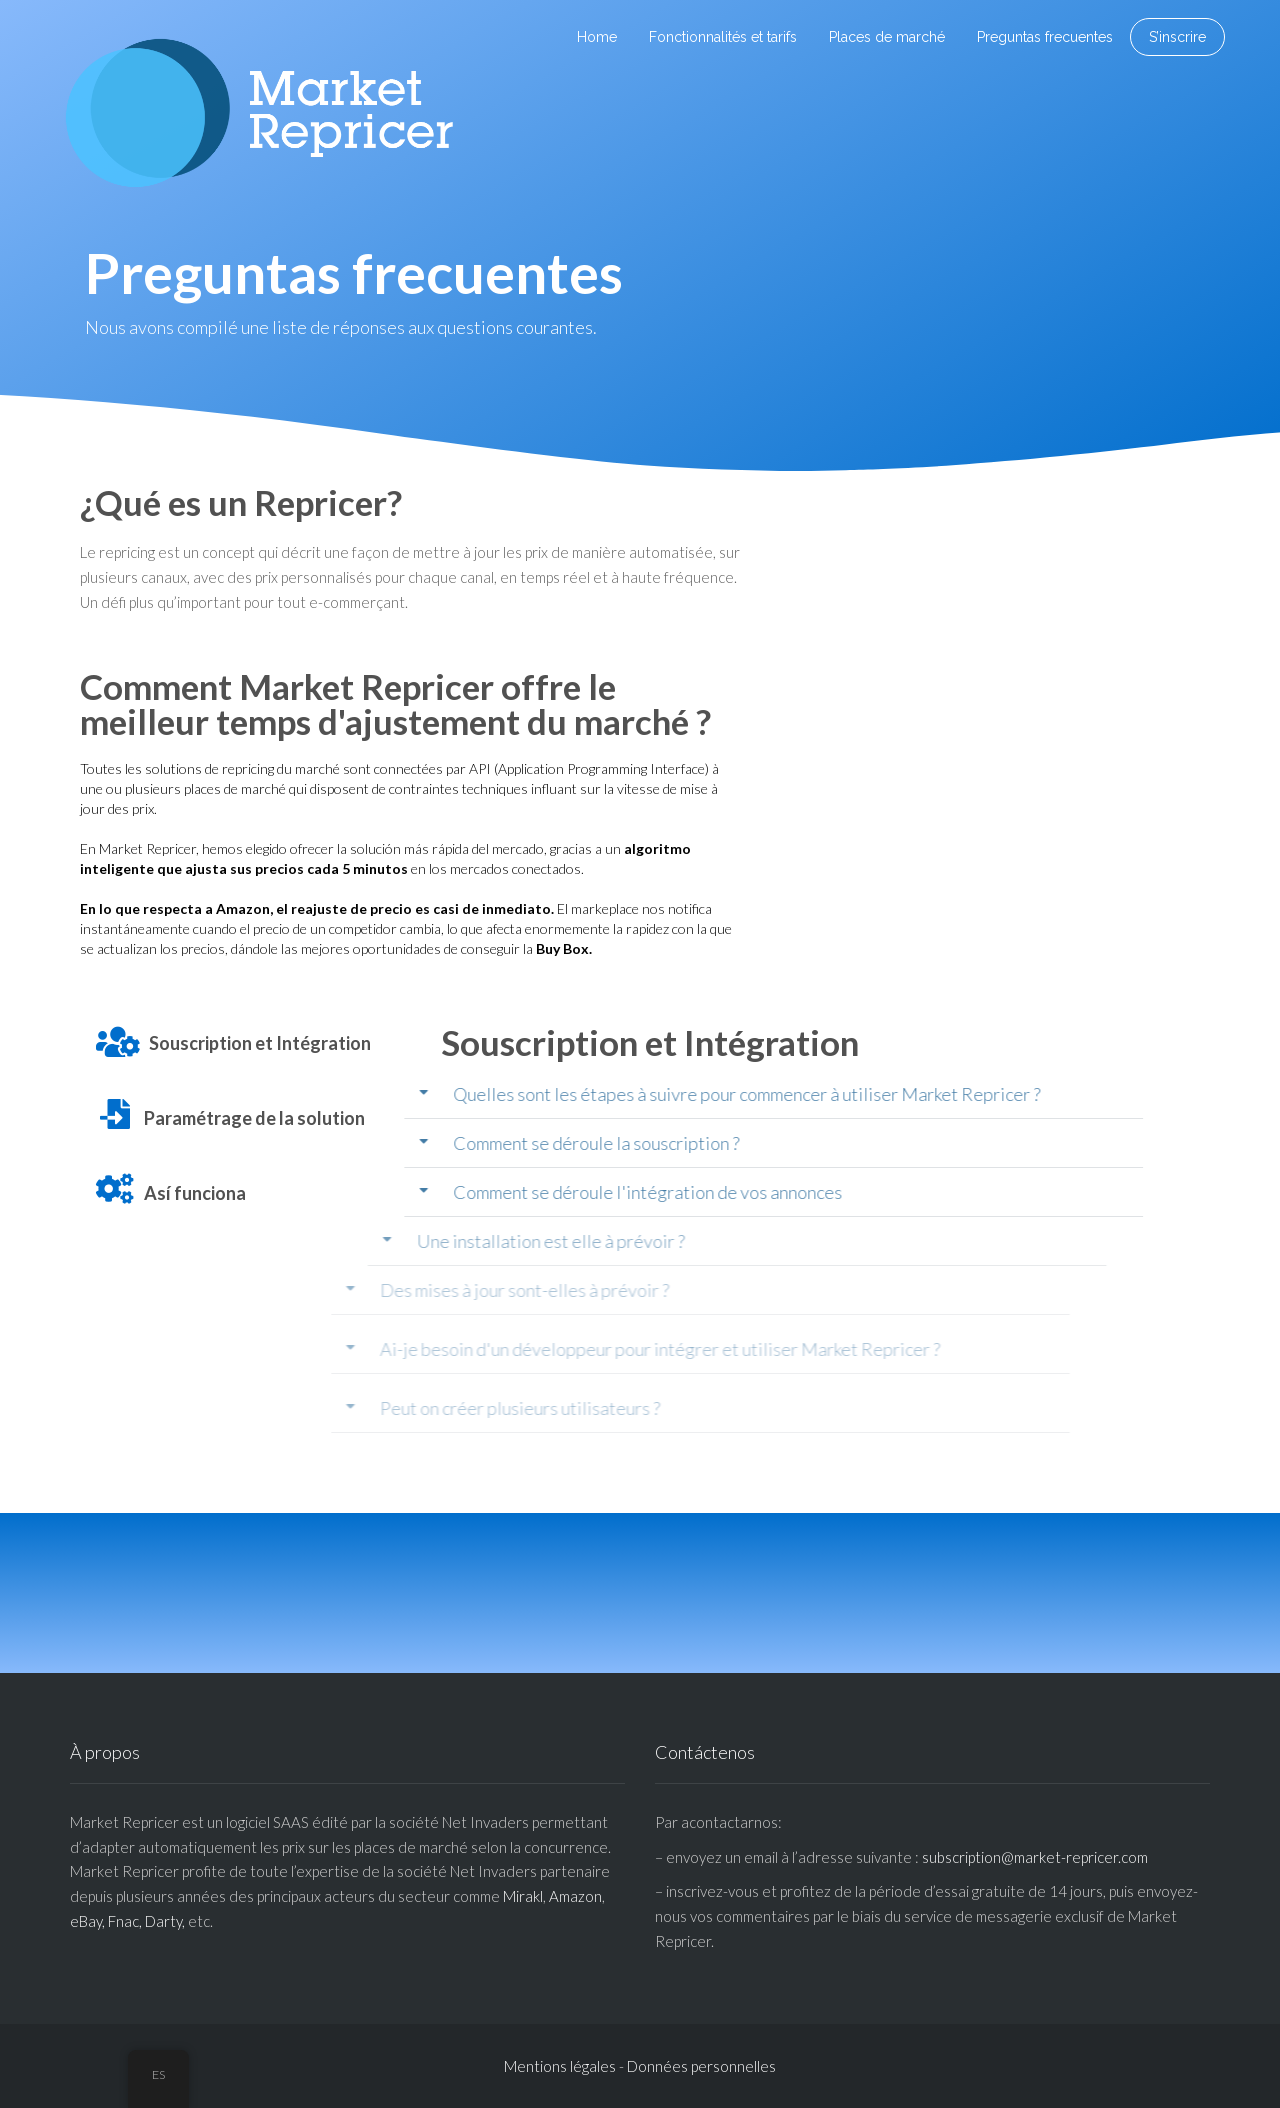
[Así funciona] (115, 1189)
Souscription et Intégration (260, 1043)
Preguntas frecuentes (1045, 37)
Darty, (165, 1921)
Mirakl (523, 1896)
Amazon (575, 1896)
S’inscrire (1177, 37)
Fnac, (125, 1921)
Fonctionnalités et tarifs (723, 37)
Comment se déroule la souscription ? (512, 1143)
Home (597, 37)
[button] (689, 1094)
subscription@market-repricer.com (1035, 1857)
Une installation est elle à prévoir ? (381, 1241)
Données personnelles (701, 2066)
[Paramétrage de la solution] (115, 1114)
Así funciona (195, 1193)
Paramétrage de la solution (254, 1118)
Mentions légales (560, 2066)
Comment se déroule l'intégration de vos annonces (563, 1192)
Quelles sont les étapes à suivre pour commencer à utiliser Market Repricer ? (664, 1094)
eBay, (87, 1921)
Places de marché (887, 37)
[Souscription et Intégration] (117, 1041)
